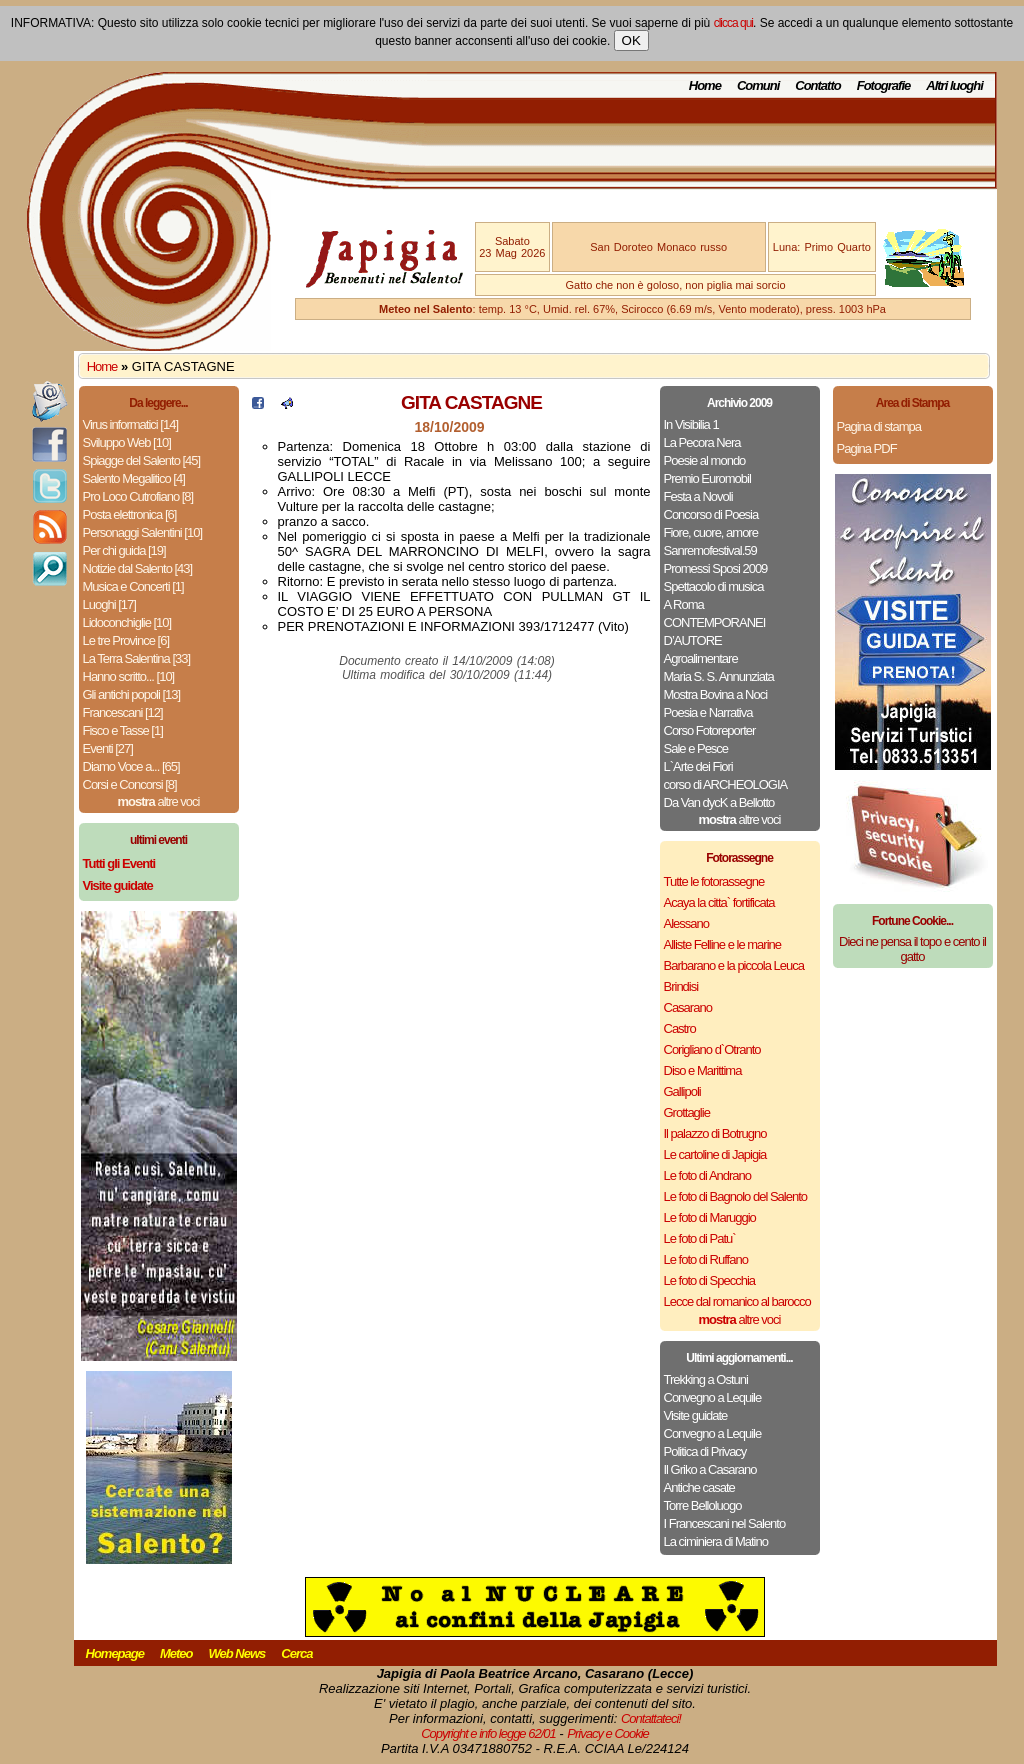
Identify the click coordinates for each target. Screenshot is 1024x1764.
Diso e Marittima (703, 1070)
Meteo (176, 1653)
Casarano (688, 1007)
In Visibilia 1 (691, 424)
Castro (680, 1028)
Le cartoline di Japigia (715, 1154)
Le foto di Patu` (700, 1238)
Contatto (817, 85)
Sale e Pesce (696, 748)
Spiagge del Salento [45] (142, 460)
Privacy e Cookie (608, 1733)
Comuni (758, 85)
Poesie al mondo (705, 460)
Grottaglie (687, 1112)
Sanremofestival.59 (710, 550)
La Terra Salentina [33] (137, 658)
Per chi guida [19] (124, 550)
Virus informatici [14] (131, 424)
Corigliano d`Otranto (712, 1049)
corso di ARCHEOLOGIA (726, 784)
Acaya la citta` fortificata (719, 902)
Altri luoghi (954, 85)
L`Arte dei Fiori (698, 766)
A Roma (684, 604)
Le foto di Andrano (708, 1175)
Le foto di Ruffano (706, 1259)
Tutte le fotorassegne (714, 881)
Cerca (296, 1653)
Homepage (115, 1653)
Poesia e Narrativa (708, 712)
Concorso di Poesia (711, 514)
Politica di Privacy (705, 1451)
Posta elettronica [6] (130, 514)
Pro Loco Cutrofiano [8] (138, 496)
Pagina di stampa (879, 426)
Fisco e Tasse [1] (123, 730)
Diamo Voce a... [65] (131, 766)
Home (705, 85)
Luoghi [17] (109, 604)
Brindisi (681, 986)
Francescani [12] (123, 712)
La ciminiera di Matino (716, 1541)
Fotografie (884, 85)
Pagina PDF (867, 448)
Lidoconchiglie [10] (127, 622)
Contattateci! (651, 1718)
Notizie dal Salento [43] (138, 568)
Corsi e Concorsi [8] (130, 784)
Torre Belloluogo (703, 1505)
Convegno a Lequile (713, 1397)
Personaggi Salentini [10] (143, 532)
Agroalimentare (701, 658)
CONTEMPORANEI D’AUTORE (715, 631)
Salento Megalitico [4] (134, 478)
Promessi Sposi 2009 (716, 568)
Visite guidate (696, 1415)
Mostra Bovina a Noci (716, 694)
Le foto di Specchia (710, 1280)
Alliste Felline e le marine (723, 944)
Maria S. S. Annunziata (719, 676)
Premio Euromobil (707, 478)
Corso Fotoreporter (710, 730)
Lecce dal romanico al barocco (737, 1301)
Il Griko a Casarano (710, 1469)
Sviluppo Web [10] (127, 442)
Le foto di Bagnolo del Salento (735, 1196)
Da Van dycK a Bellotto (719, 802)
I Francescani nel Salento (725, 1523)
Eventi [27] (108, 748)
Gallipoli (682, 1091)
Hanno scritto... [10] (129, 676)
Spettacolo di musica (714, 586)
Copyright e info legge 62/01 (488, 1733)
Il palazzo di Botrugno (715, 1133)
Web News (237, 1653)
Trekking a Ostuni (706, 1379)
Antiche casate (699, 1487)
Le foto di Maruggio (710, 1217)
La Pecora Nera (702, 442)
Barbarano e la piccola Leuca (734, 965)
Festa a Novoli (698, 496)
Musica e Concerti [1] (133, 586)
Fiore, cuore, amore (711, 532)
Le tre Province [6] (126, 640)
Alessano (686, 923)
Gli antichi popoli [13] (132, 694)
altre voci (159, 801)
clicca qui (733, 23)
